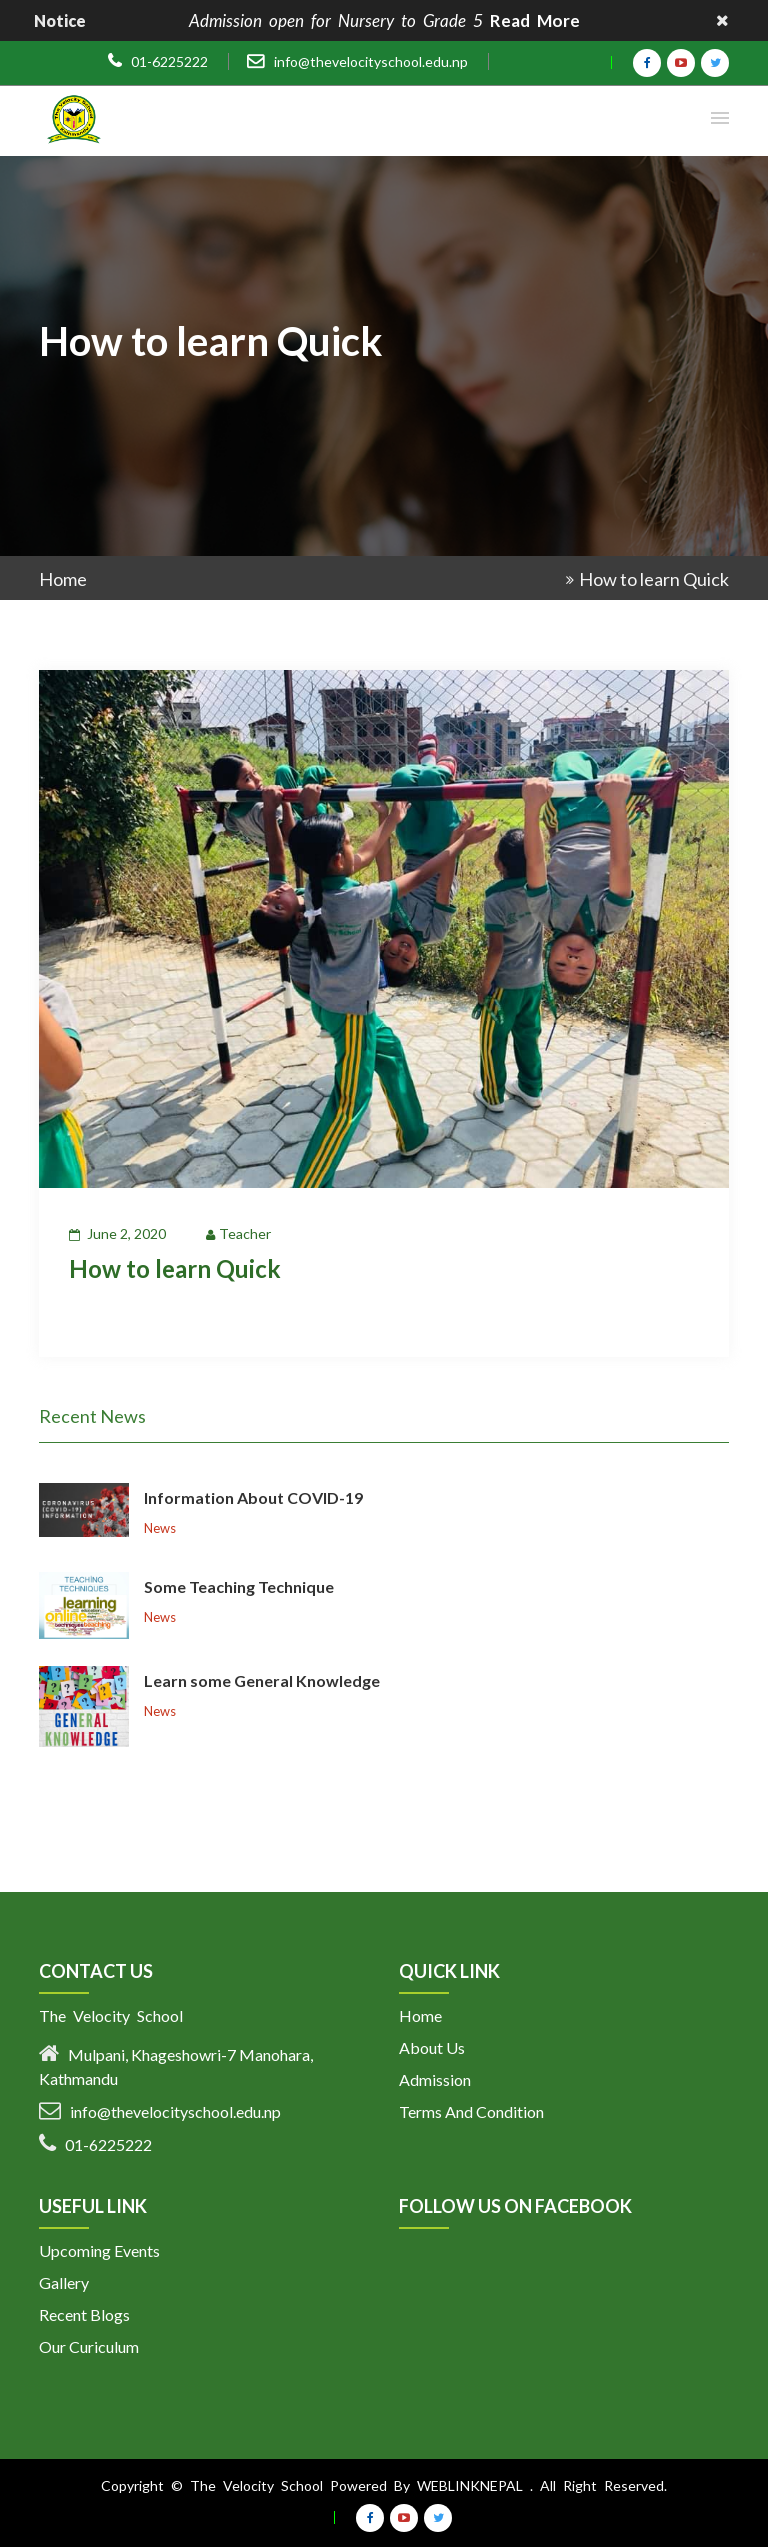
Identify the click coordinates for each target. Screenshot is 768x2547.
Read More (535, 20)
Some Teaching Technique (239, 1586)
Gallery (64, 2282)
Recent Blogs (84, 2314)
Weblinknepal (470, 2485)
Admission (435, 2079)
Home (63, 579)
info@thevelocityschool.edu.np (371, 61)
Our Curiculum (89, 2346)
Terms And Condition (471, 2111)
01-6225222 (169, 62)
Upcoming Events (99, 2250)
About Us (432, 2047)
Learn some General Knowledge (262, 1680)
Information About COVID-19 (253, 1497)
